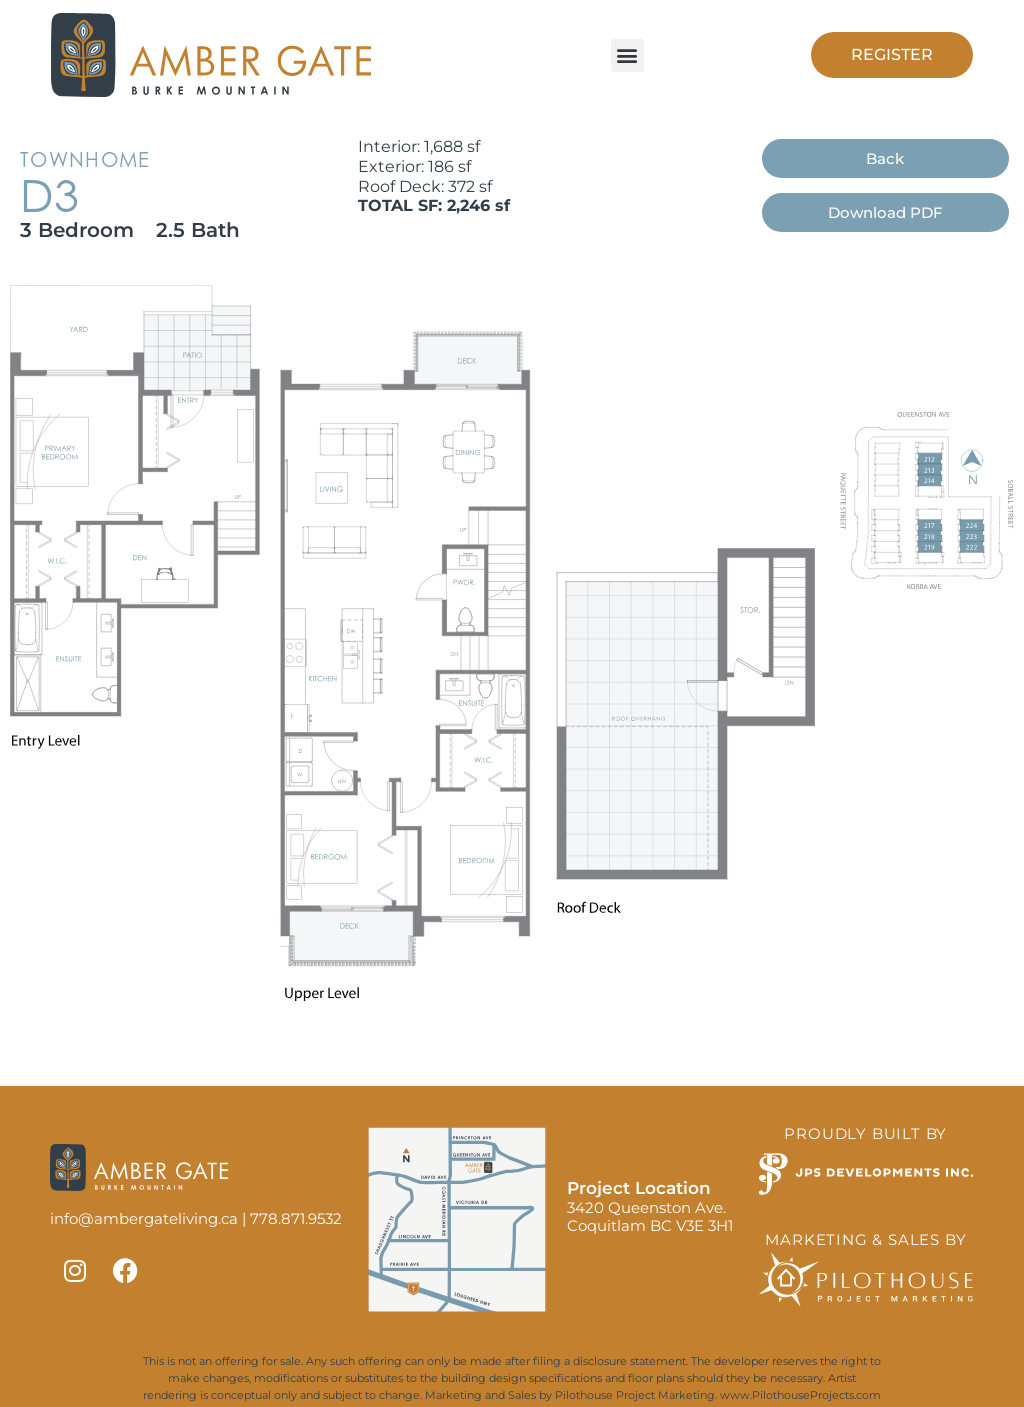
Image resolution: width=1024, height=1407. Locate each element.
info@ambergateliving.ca (144, 1218)
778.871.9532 (296, 1218)
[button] (627, 55)
